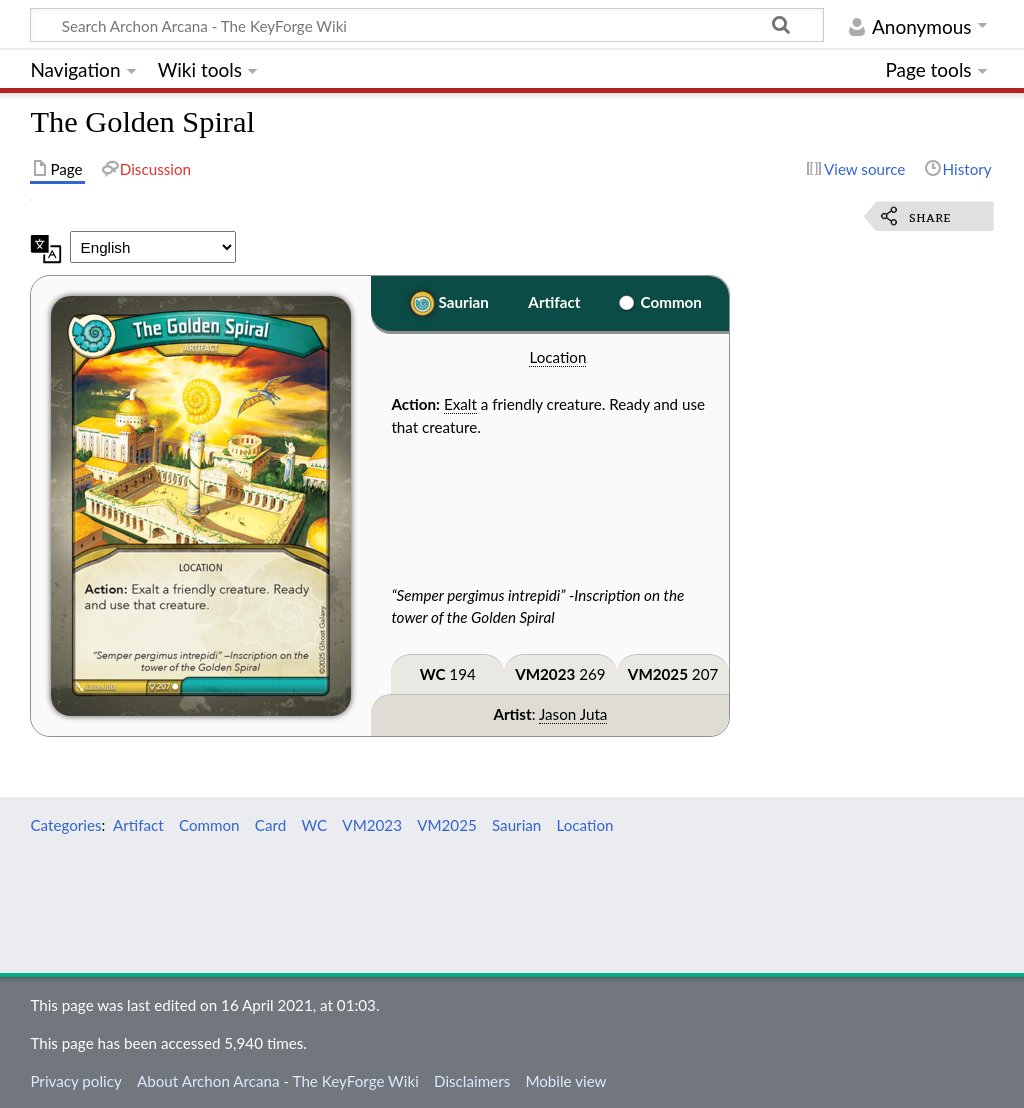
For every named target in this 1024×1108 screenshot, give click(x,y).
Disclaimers (472, 1081)
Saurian (464, 302)
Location (557, 357)
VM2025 (658, 674)
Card (270, 825)
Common (671, 302)
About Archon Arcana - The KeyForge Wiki (278, 1081)
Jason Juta (573, 714)
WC (433, 674)
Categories (65, 825)
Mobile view (565, 1081)
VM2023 (545, 674)
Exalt (460, 404)
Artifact (554, 302)
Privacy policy (75, 1081)
